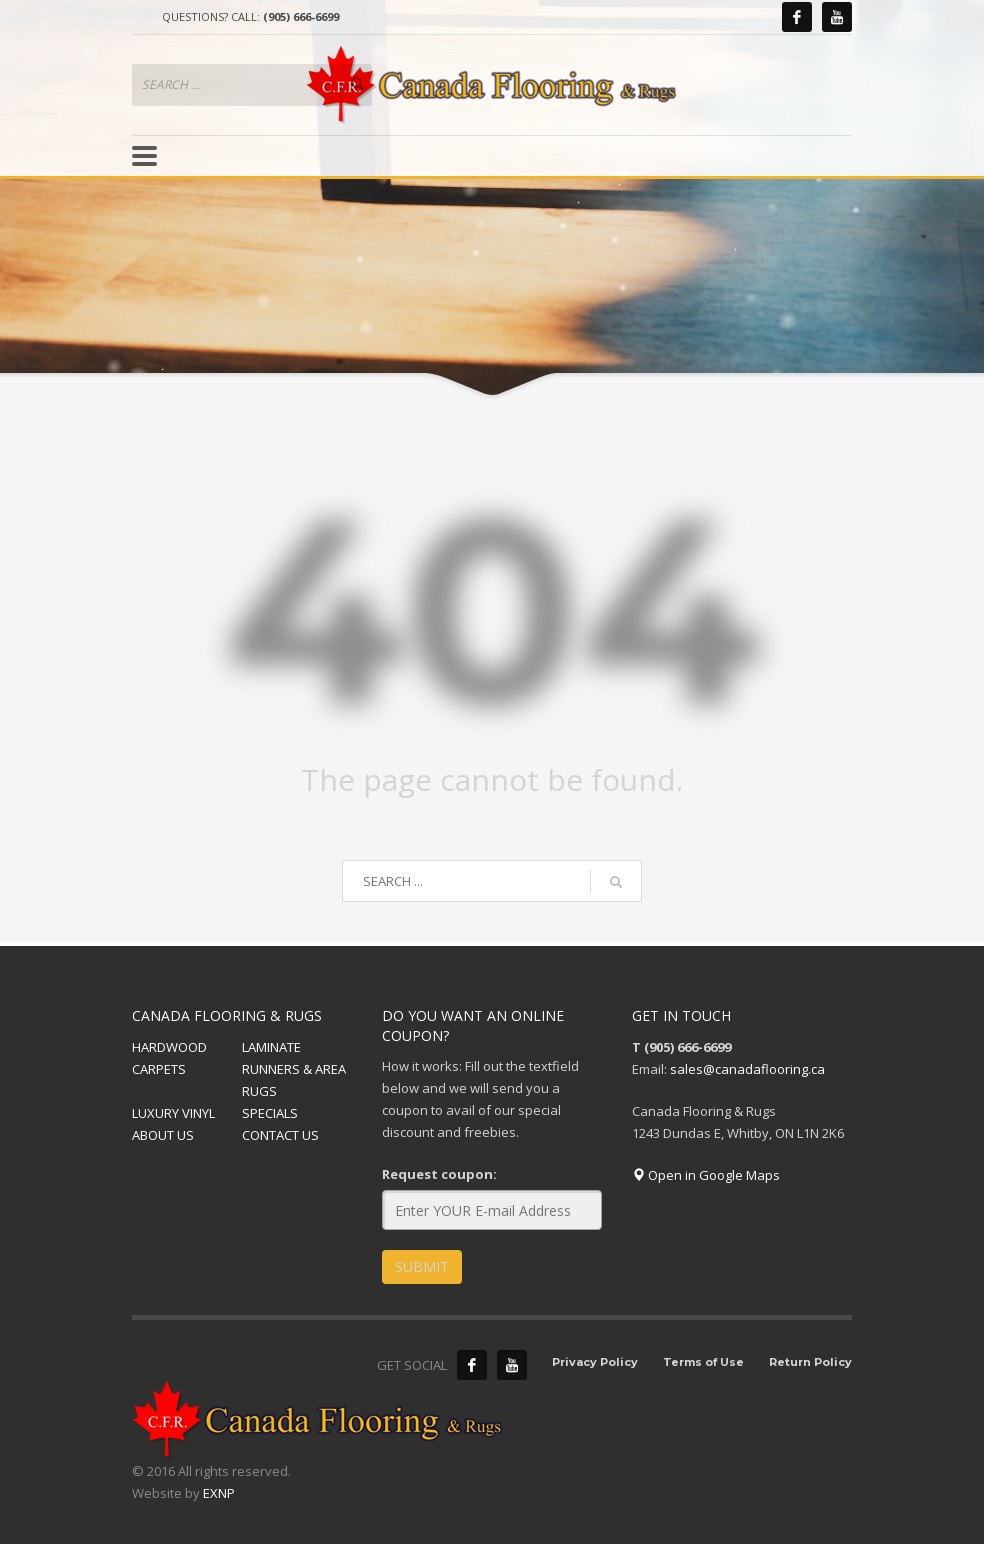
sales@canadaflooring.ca (747, 1069)
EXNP (219, 1493)
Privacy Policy (595, 1362)
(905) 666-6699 (301, 16)
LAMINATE (271, 1047)
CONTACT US (280, 1135)
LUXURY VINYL (173, 1113)
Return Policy (810, 1362)
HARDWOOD (169, 1047)
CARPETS (159, 1069)
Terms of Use (703, 1362)
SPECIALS (270, 1113)
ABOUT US (163, 1135)
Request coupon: (439, 1174)
